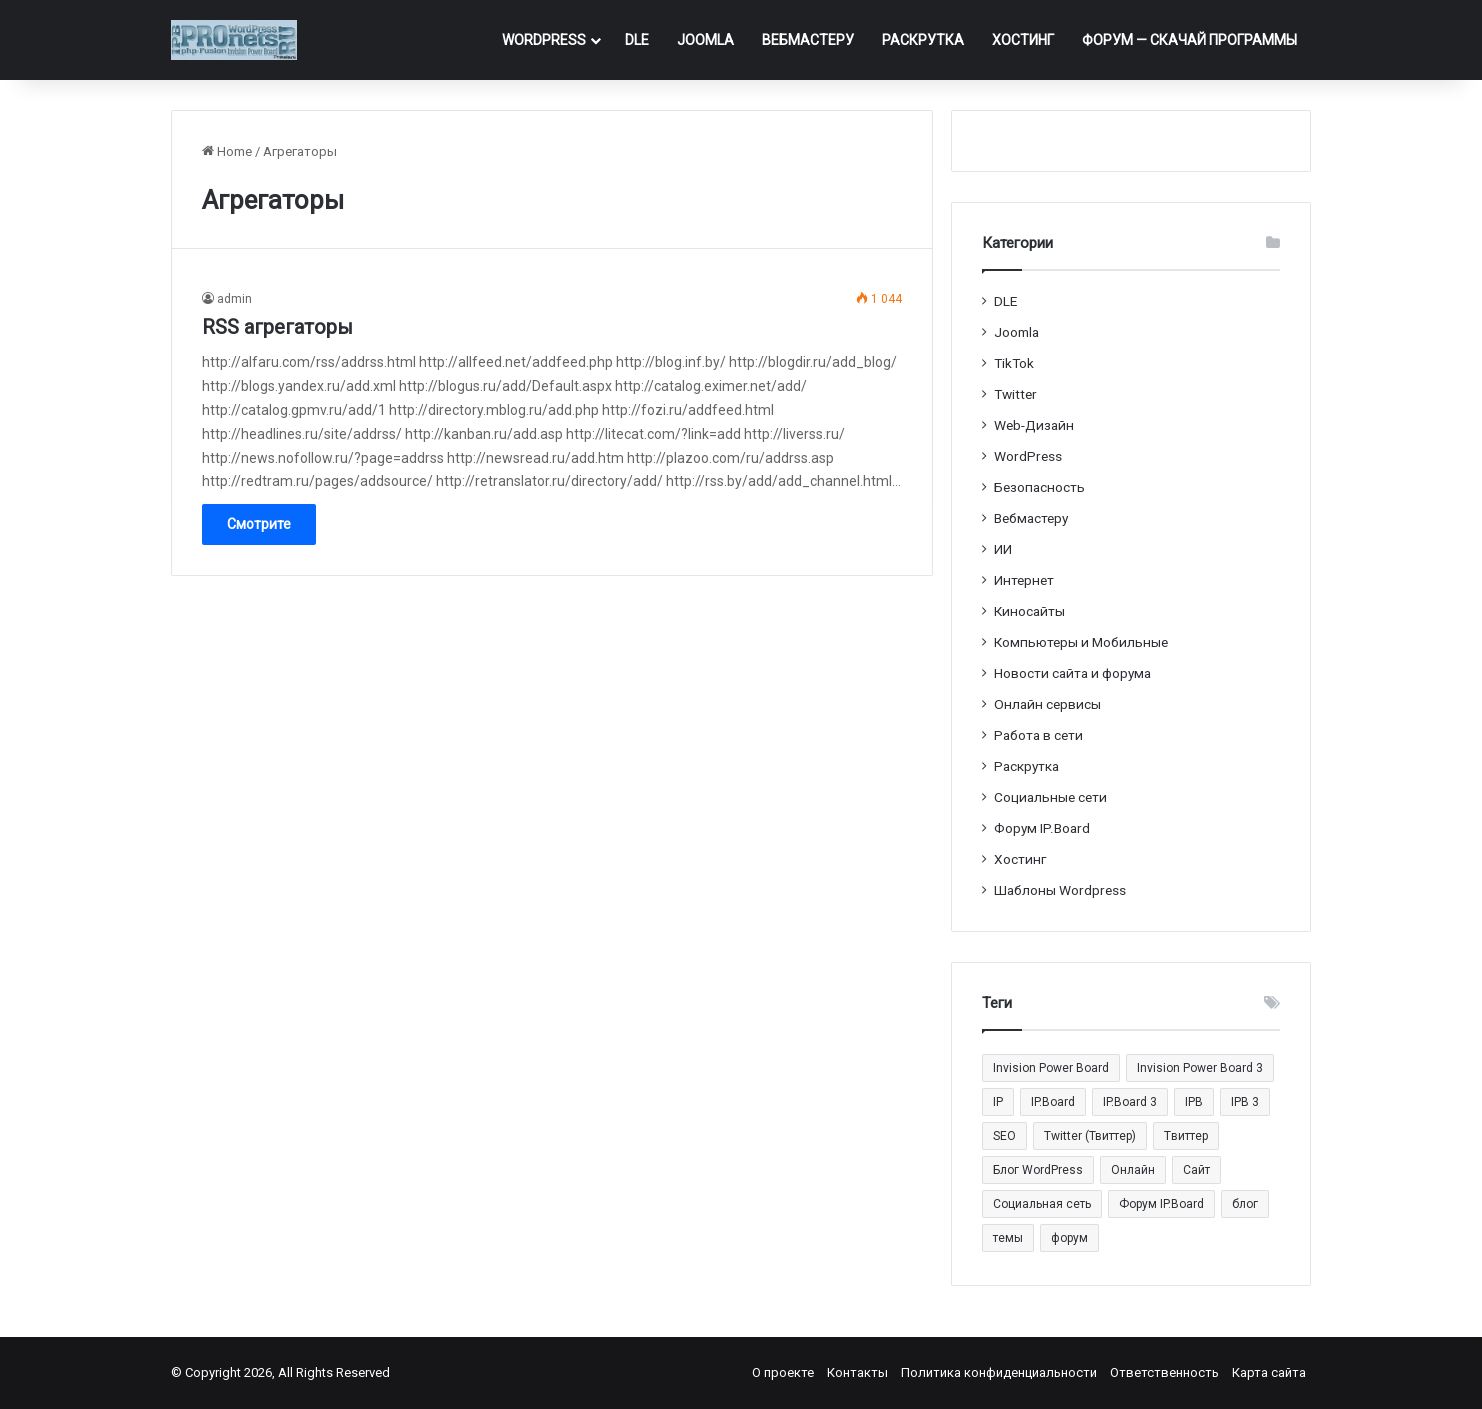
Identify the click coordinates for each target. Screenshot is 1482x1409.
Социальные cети (1050, 797)
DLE (637, 40)
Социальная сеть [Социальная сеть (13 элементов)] (1042, 1204)
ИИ (1003, 549)
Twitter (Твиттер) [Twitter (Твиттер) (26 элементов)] (1090, 1136)
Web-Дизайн (1034, 425)
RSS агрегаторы (277, 327)
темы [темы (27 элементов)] (1008, 1238)
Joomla (705, 40)
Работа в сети (1038, 735)
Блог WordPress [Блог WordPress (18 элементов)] (1038, 1170)
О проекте (783, 1372)
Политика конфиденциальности (999, 1372)
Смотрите (259, 524)
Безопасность (1039, 487)
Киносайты (1029, 611)
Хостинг (1023, 40)
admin (234, 299)
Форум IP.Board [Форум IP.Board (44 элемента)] (1161, 1204)
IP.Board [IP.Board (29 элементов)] (1053, 1102)
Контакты (857, 1372)
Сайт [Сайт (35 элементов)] (1196, 1170)
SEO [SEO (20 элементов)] (1004, 1136)
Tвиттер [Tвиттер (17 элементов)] (1186, 1136)
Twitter (1015, 394)
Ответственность (1164, 1372)
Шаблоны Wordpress (1060, 890)
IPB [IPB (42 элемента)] (1194, 1102)
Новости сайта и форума (1072, 673)
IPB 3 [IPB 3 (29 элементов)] (1245, 1102)
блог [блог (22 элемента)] (1245, 1204)
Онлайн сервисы (1047, 704)
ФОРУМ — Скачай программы (1189, 40)
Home (227, 151)
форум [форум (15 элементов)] (1069, 1238)
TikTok (1014, 363)
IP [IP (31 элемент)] (998, 1102)
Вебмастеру (808, 40)
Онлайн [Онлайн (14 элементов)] (1133, 1170)
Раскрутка (923, 40)
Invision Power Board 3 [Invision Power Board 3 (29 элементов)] (1200, 1068)
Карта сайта (1269, 1372)
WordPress (544, 40)
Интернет (1024, 580)
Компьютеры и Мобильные (1081, 642)
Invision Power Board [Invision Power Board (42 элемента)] (1051, 1068)
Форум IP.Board (1042, 828)
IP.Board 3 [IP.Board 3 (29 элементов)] (1130, 1102)
